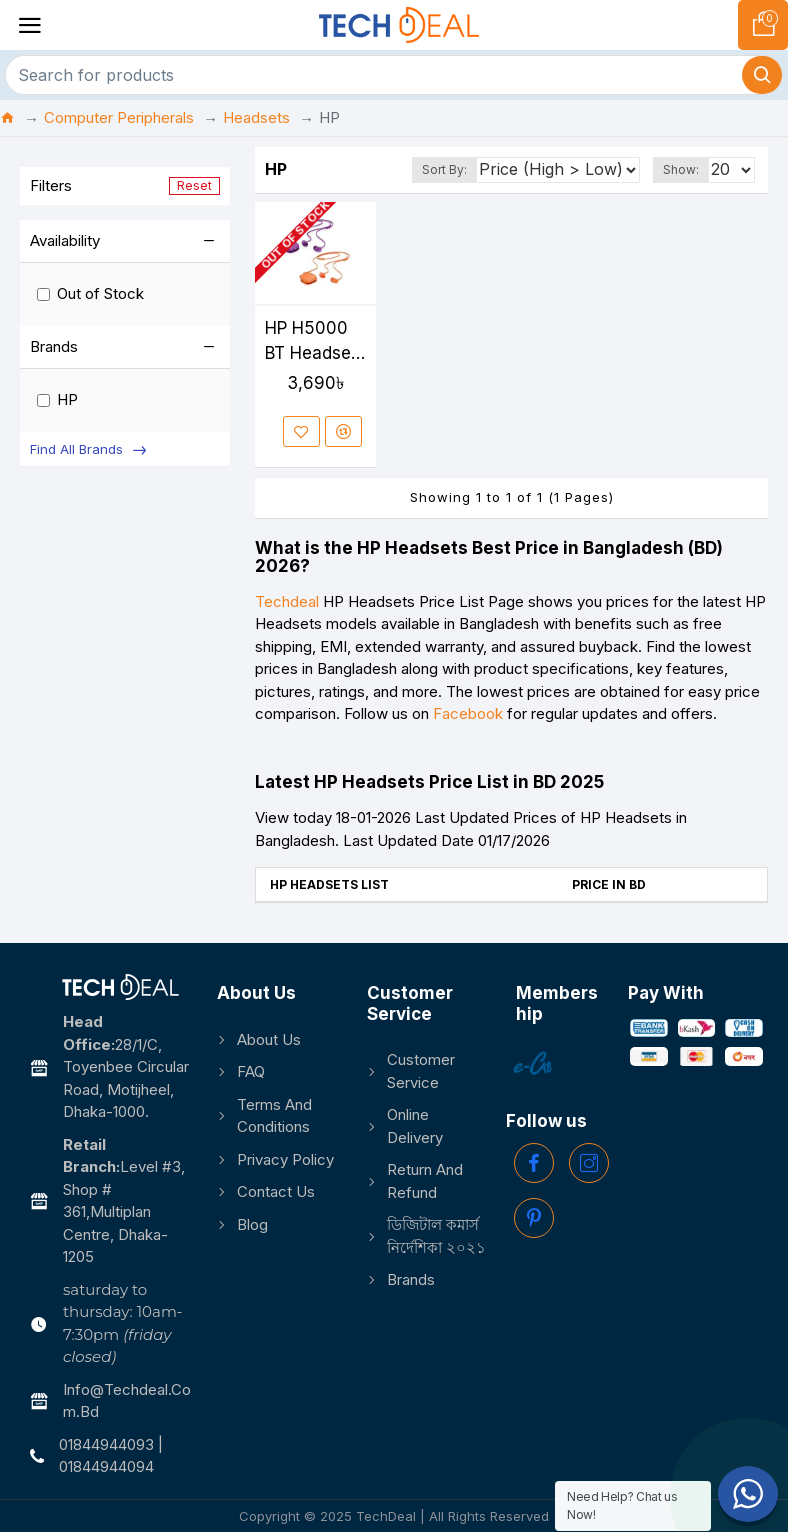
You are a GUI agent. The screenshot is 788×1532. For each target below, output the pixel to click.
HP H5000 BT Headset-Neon (314, 342)
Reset (194, 185)
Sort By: (444, 169)
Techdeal (287, 601)
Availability (65, 240)
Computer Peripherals (119, 117)
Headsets (256, 117)
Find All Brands (76, 449)
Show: (681, 169)
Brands (54, 346)
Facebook (468, 713)
